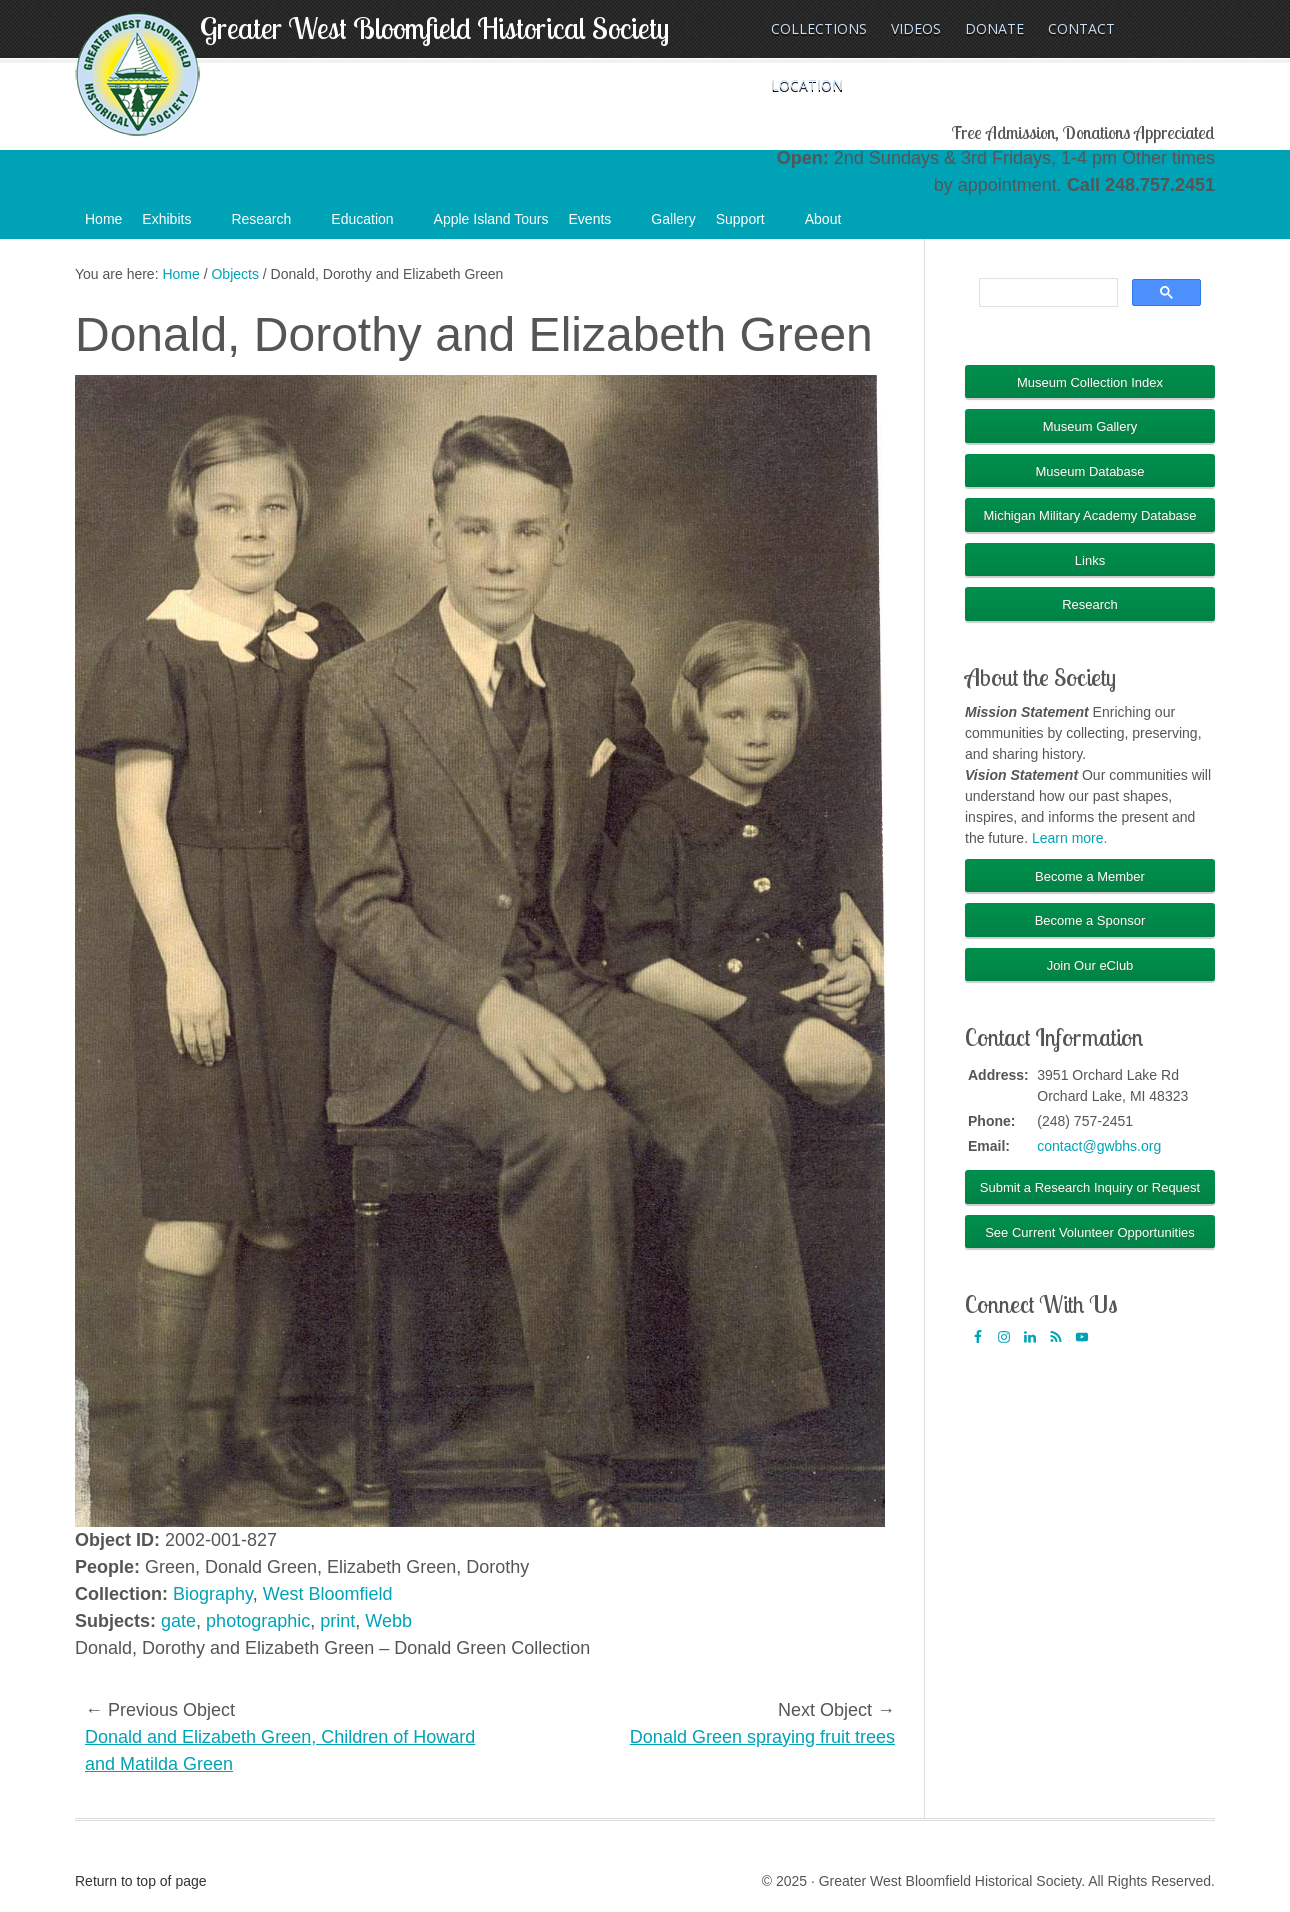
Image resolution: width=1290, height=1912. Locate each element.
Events (600, 225)
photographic (258, 1621)
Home (103, 219)
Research (271, 225)
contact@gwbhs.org (1099, 1146)
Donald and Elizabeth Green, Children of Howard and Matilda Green (280, 1750)
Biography (213, 1594)
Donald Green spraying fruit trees (762, 1737)
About (833, 225)
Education (372, 225)
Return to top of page (141, 1881)
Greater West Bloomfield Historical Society (434, 28)
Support (750, 225)
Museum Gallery (1090, 426)
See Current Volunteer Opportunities (1090, 1232)
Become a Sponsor (1090, 920)
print (337, 1621)
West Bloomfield (328, 1594)
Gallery (673, 219)
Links (1090, 560)
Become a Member (1090, 876)
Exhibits (176, 225)
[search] (1046, 293)
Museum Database (1089, 471)
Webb (388, 1621)
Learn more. (1069, 838)
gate (178, 1621)
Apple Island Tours (491, 219)
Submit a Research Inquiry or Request (1090, 1187)
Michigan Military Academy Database (1089, 515)
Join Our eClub (1090, 965)
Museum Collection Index (1090, 382)
